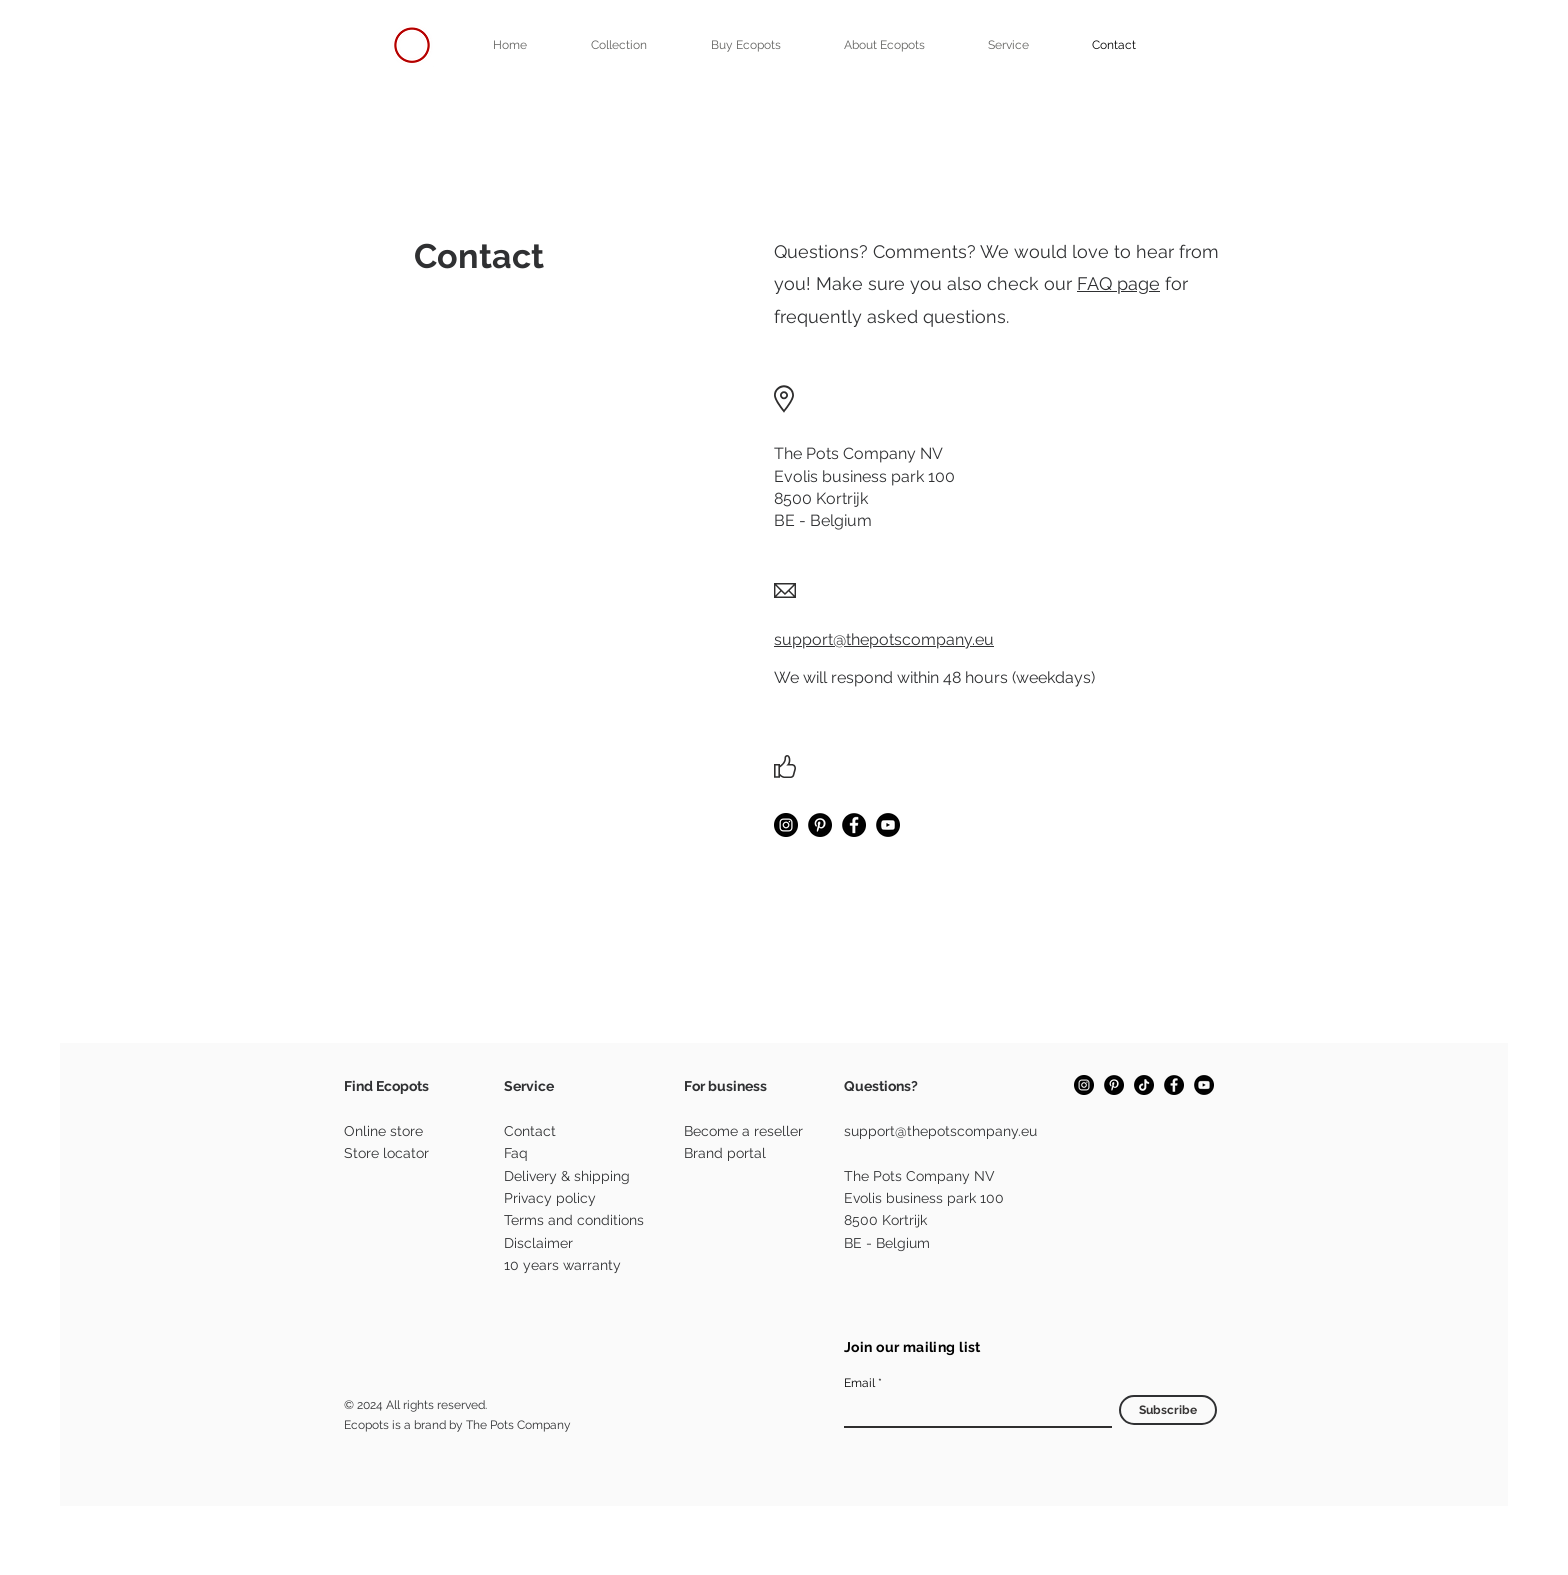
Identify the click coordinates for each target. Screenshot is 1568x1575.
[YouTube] (888, 825)
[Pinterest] (820, 825)
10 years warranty (562, 1265)
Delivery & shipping (567, 1176)
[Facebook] (854, 825)
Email (859, 1383)
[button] (745, 45)
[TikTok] (1144, 1085)
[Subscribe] (1168, 1410)
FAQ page (1118, 283)
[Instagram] (786, 825)
